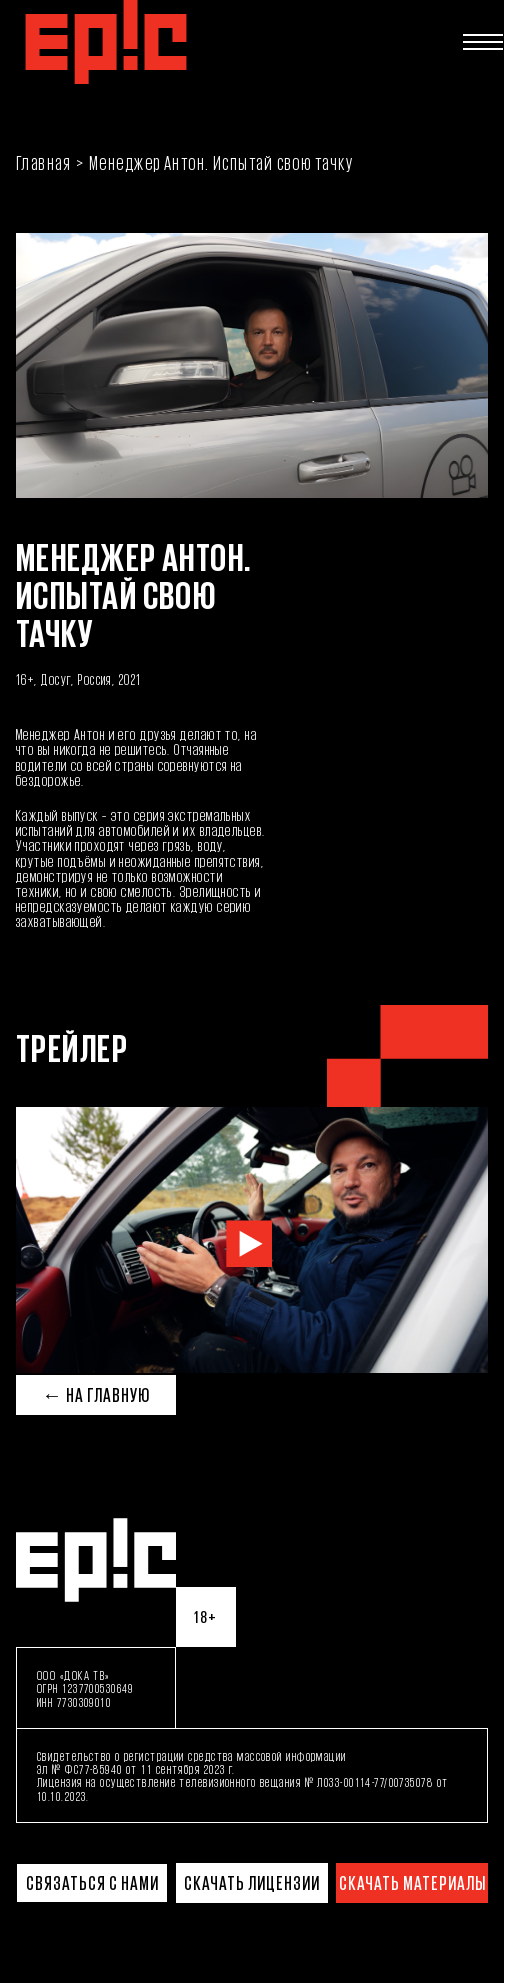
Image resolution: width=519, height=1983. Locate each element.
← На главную (96, 1395)
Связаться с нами (92, 1883)
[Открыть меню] (483, 42)
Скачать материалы (412, 1883)
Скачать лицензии (252, 1883)
